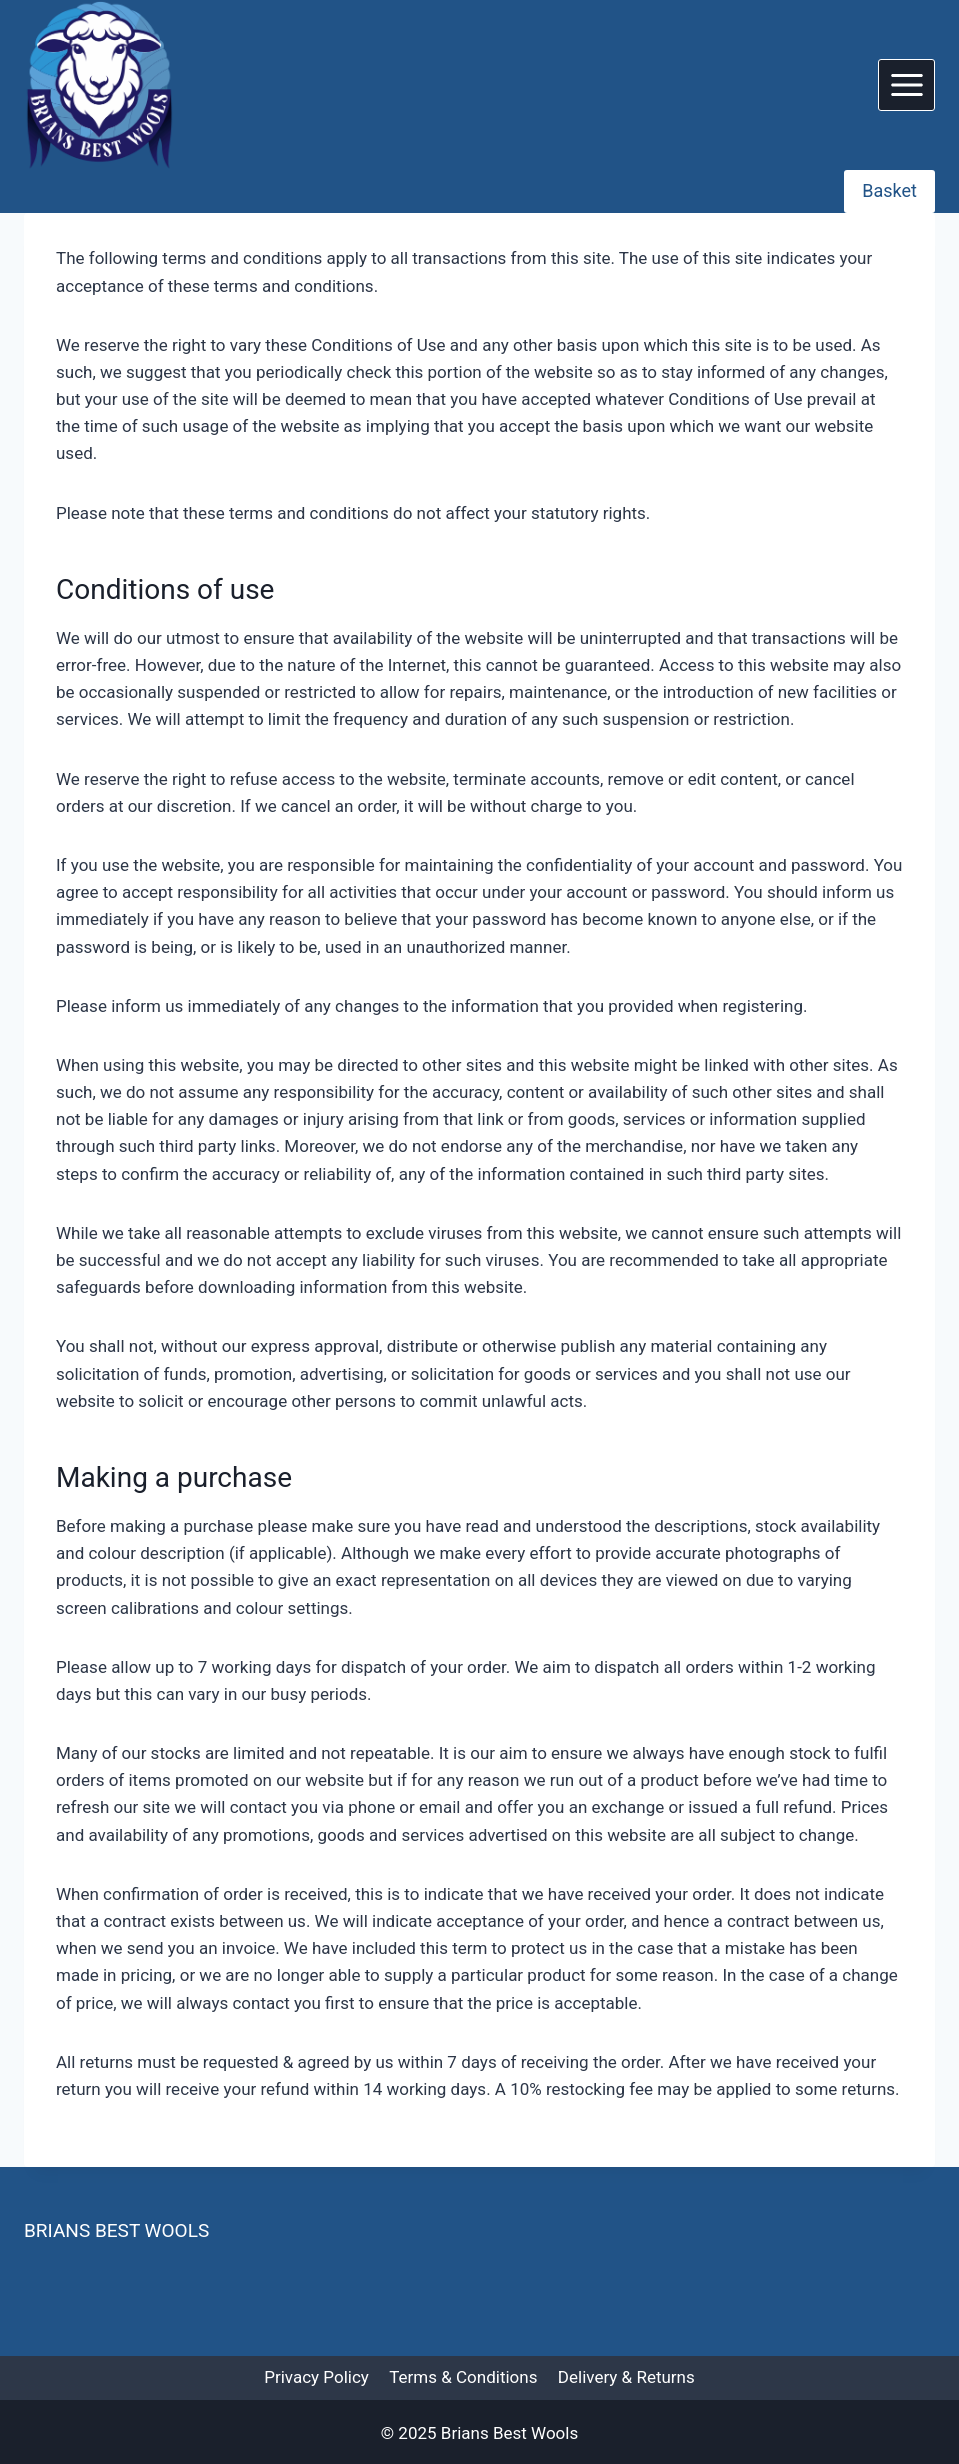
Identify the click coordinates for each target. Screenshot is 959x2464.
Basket (889, 190)
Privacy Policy (316, 2377)
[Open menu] (906, 84)
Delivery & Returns (626, 2377)
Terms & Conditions (463, 2377)
